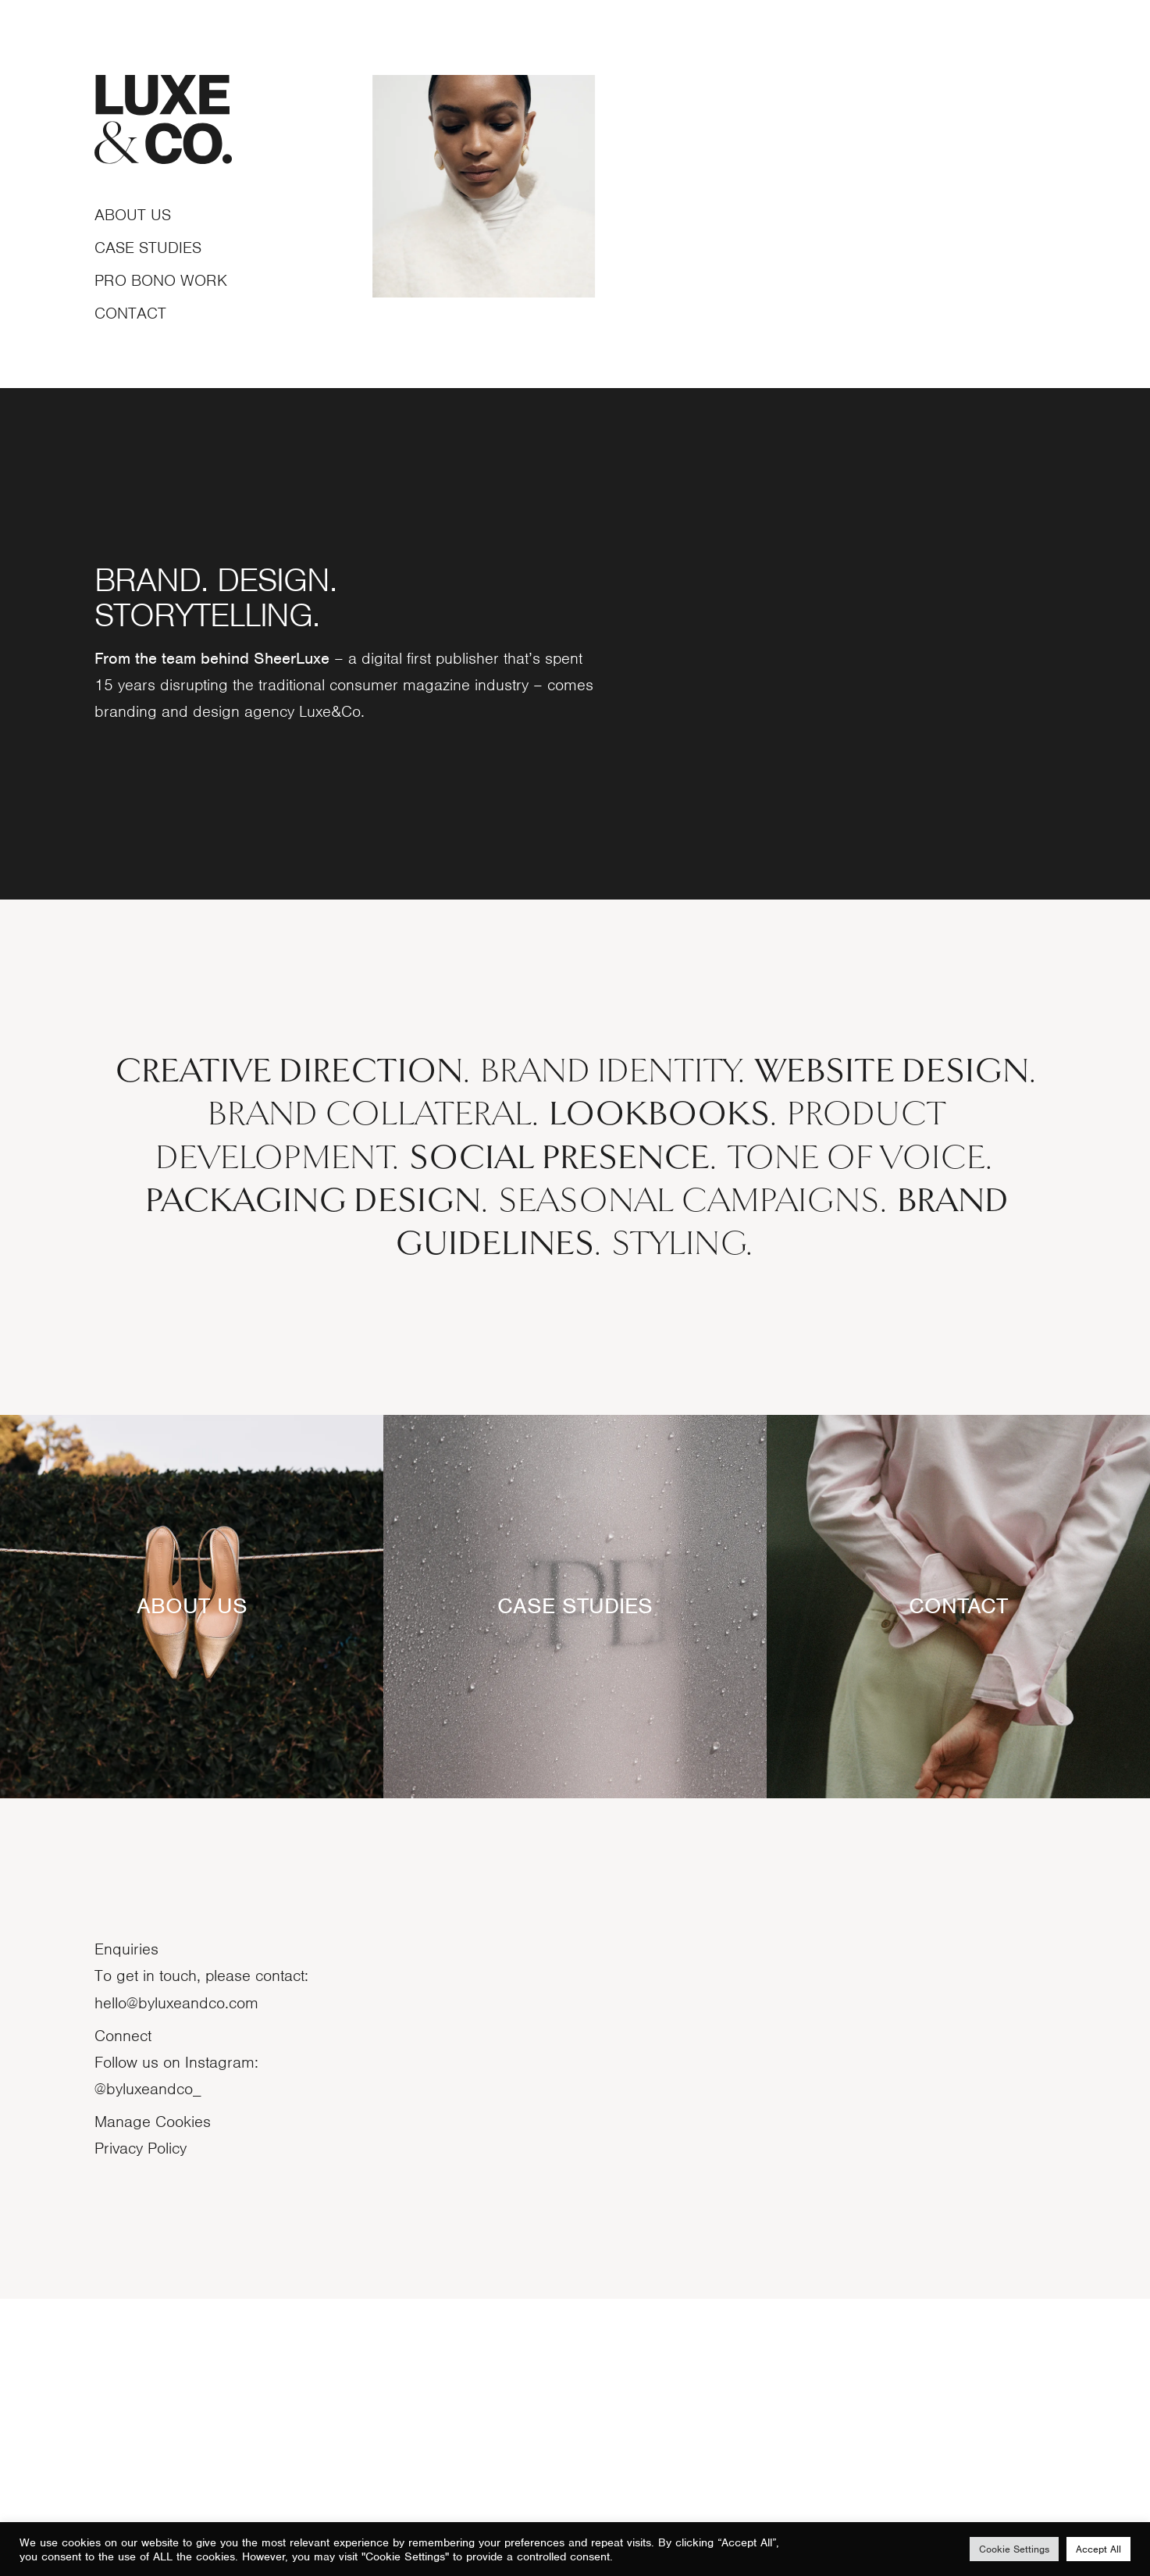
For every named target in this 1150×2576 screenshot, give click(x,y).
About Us (132, 215)
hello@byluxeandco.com (176, 2279)
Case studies (147, 247)
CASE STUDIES (575, 1883)
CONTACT (958, 1883)
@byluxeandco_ (147, 2366)
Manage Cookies (152, 2399)
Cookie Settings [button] (1014, 2549)
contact (130, 313)
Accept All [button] (1098, 2549)
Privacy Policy (140, 2425)
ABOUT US (192, 1883)
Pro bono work (160, 280)
